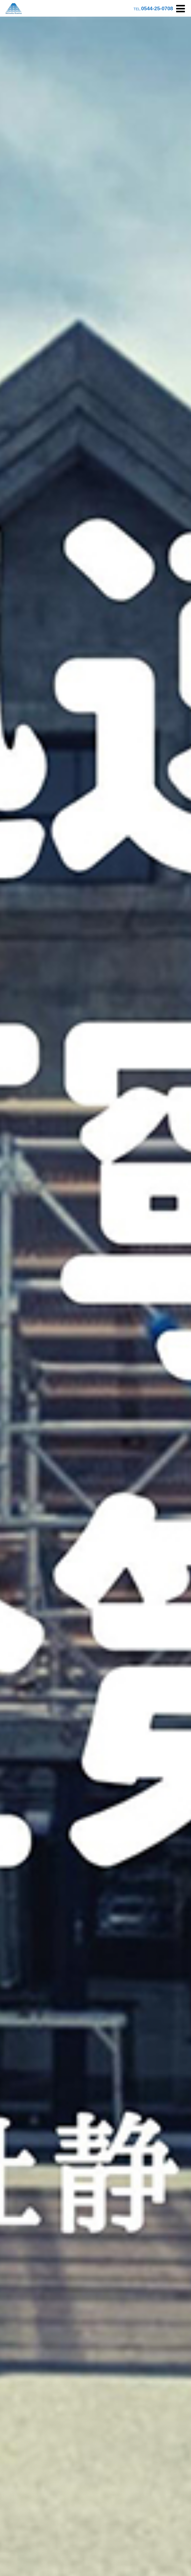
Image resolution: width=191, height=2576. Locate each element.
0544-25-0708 (153, 8)
